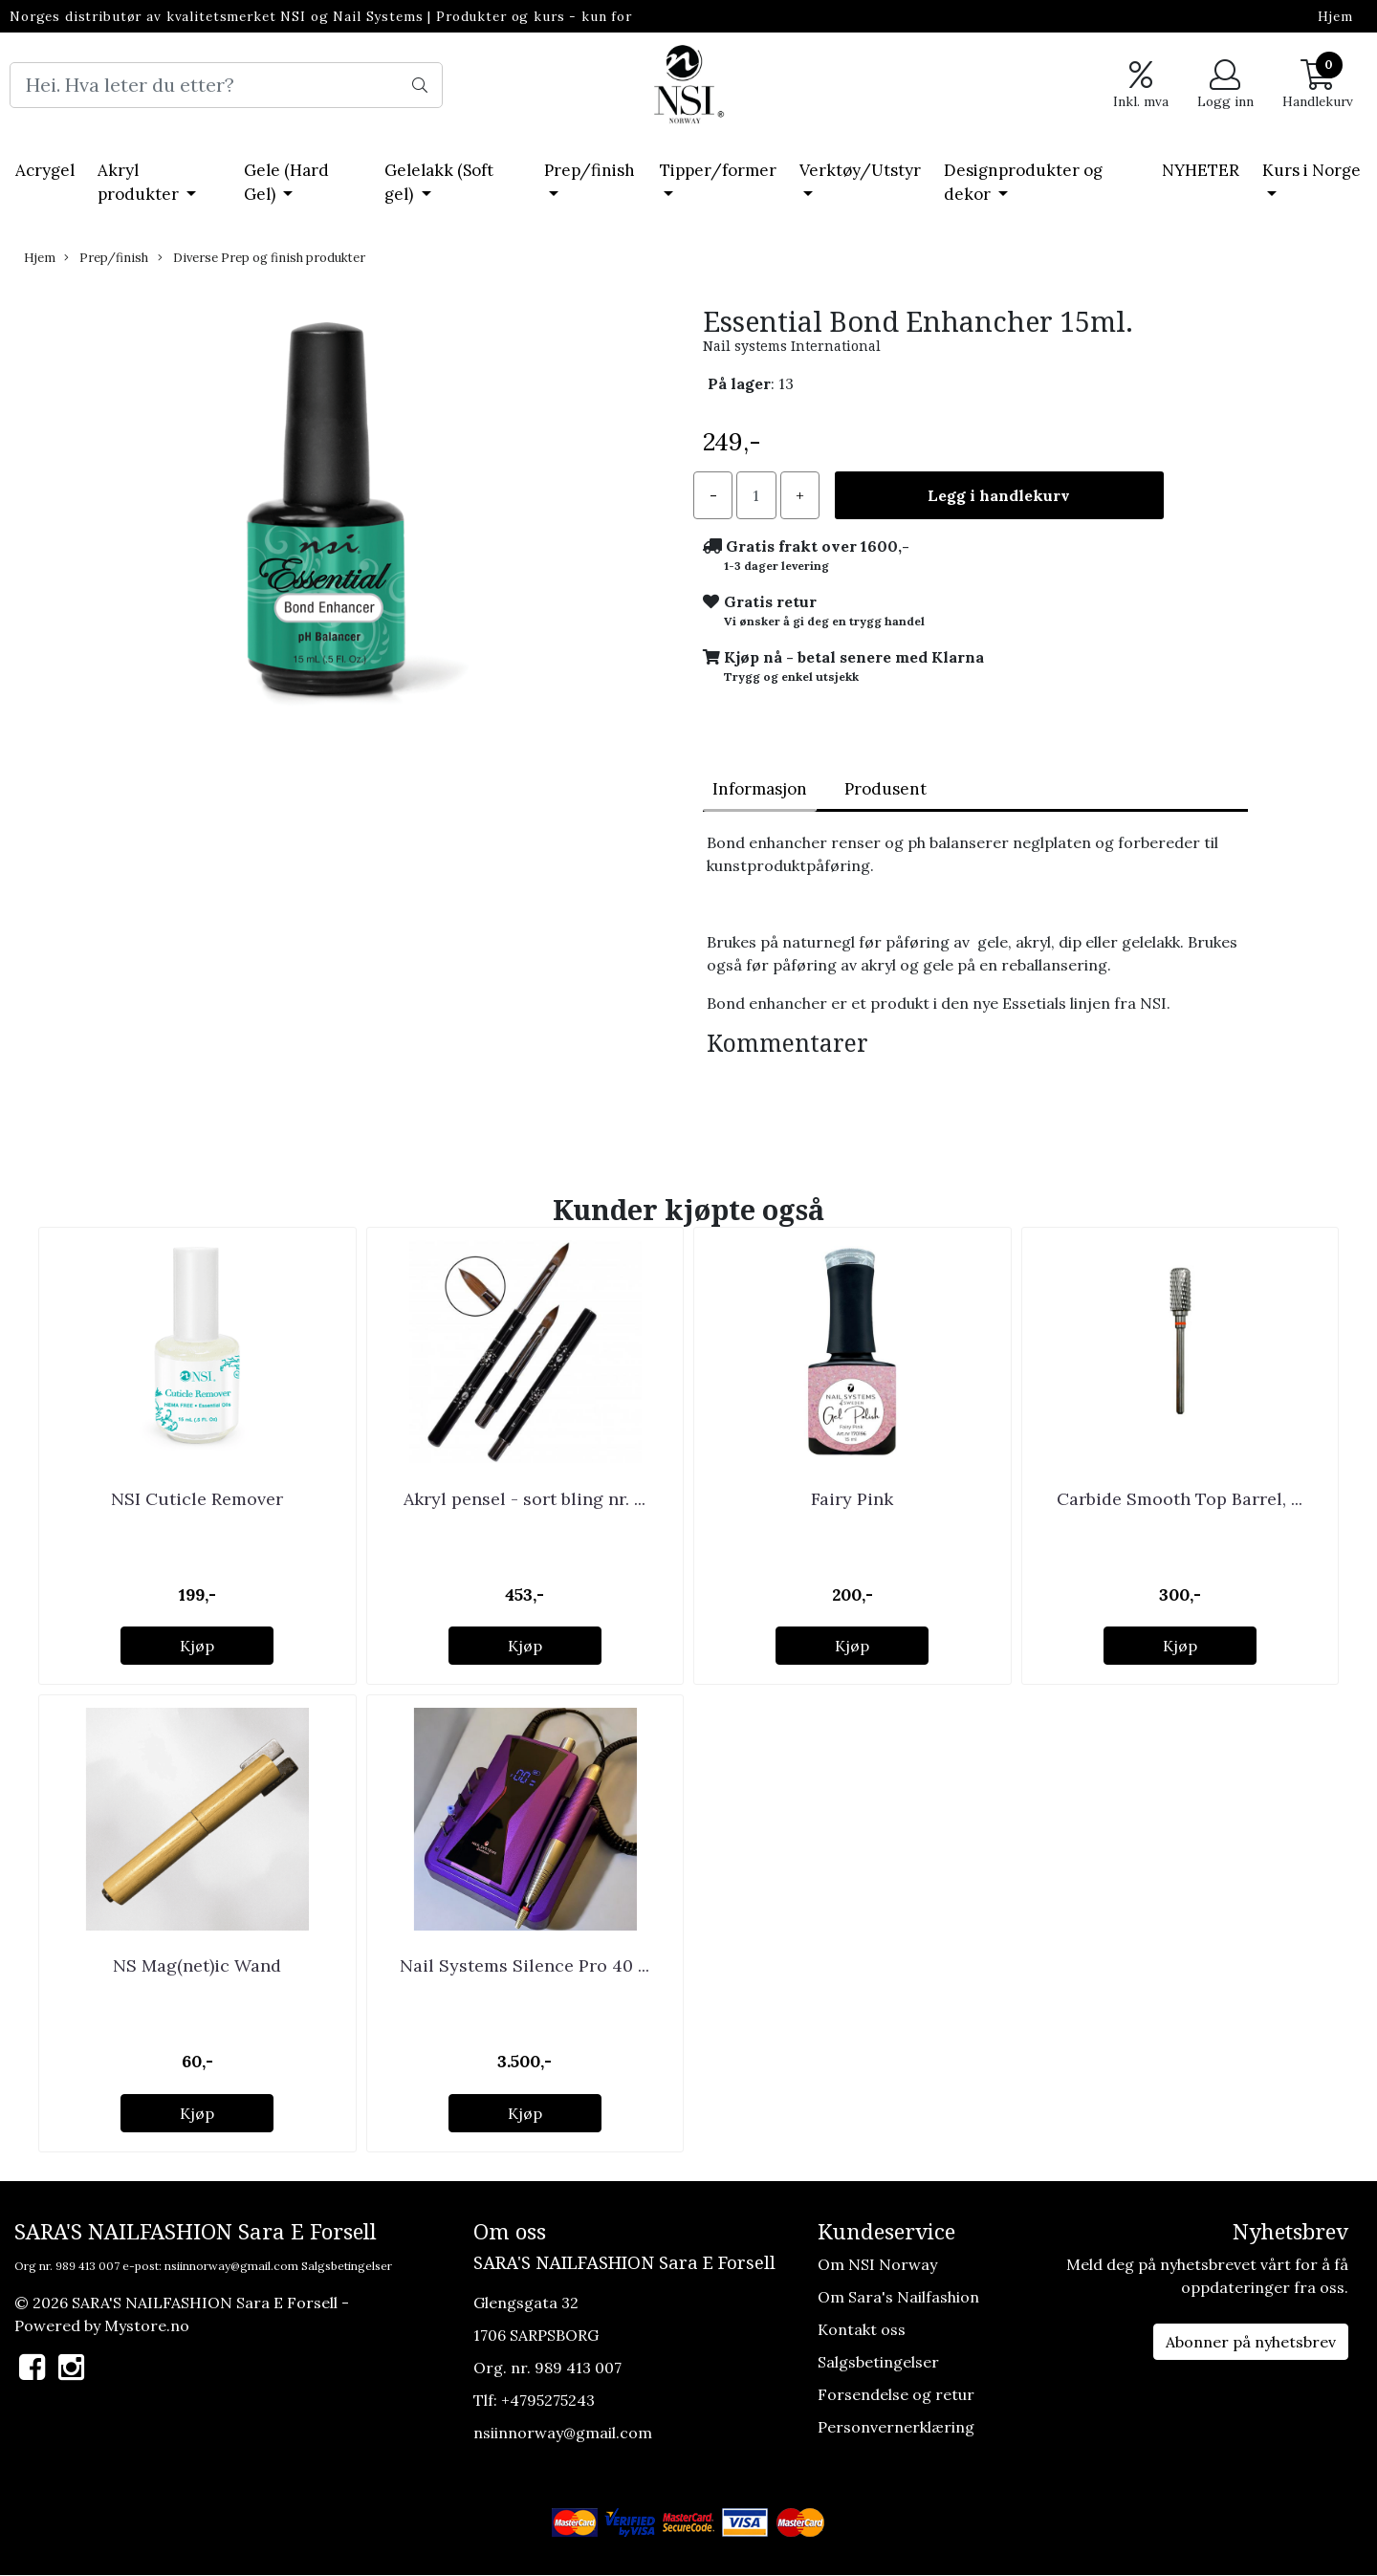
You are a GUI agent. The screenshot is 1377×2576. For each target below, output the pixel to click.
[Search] (226, 85)
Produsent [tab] (885, 788)
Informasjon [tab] (759, 788)
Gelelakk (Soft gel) (438, 183)
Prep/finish (589, 170)
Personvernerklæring (896, 2426)
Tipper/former (718, 170)
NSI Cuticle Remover (197, 1499)
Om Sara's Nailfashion (898, 2296)
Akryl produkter (140, 183)
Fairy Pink (852, 1499)
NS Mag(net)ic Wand (197, 1965)
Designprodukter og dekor (1023, 183)
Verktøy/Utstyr (860, 170)
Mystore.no (146, 2325)
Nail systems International (792, 346)
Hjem (1335, 16)
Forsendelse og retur (896, 2394)
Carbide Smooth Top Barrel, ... (1179, 1499)
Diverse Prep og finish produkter (261, 258)
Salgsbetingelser (346, 2266)
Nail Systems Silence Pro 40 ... (524, 1965)
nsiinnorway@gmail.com (231, 2266)
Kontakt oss (862, 2329)
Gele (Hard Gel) (286, 183)
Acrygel (45, 170)
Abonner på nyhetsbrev (1251, 2341)
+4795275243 (548, 2400)
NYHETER (1200, 170)
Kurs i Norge (1311, 170)
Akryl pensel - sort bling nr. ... (524, 1499)
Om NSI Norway (877, 2264)
